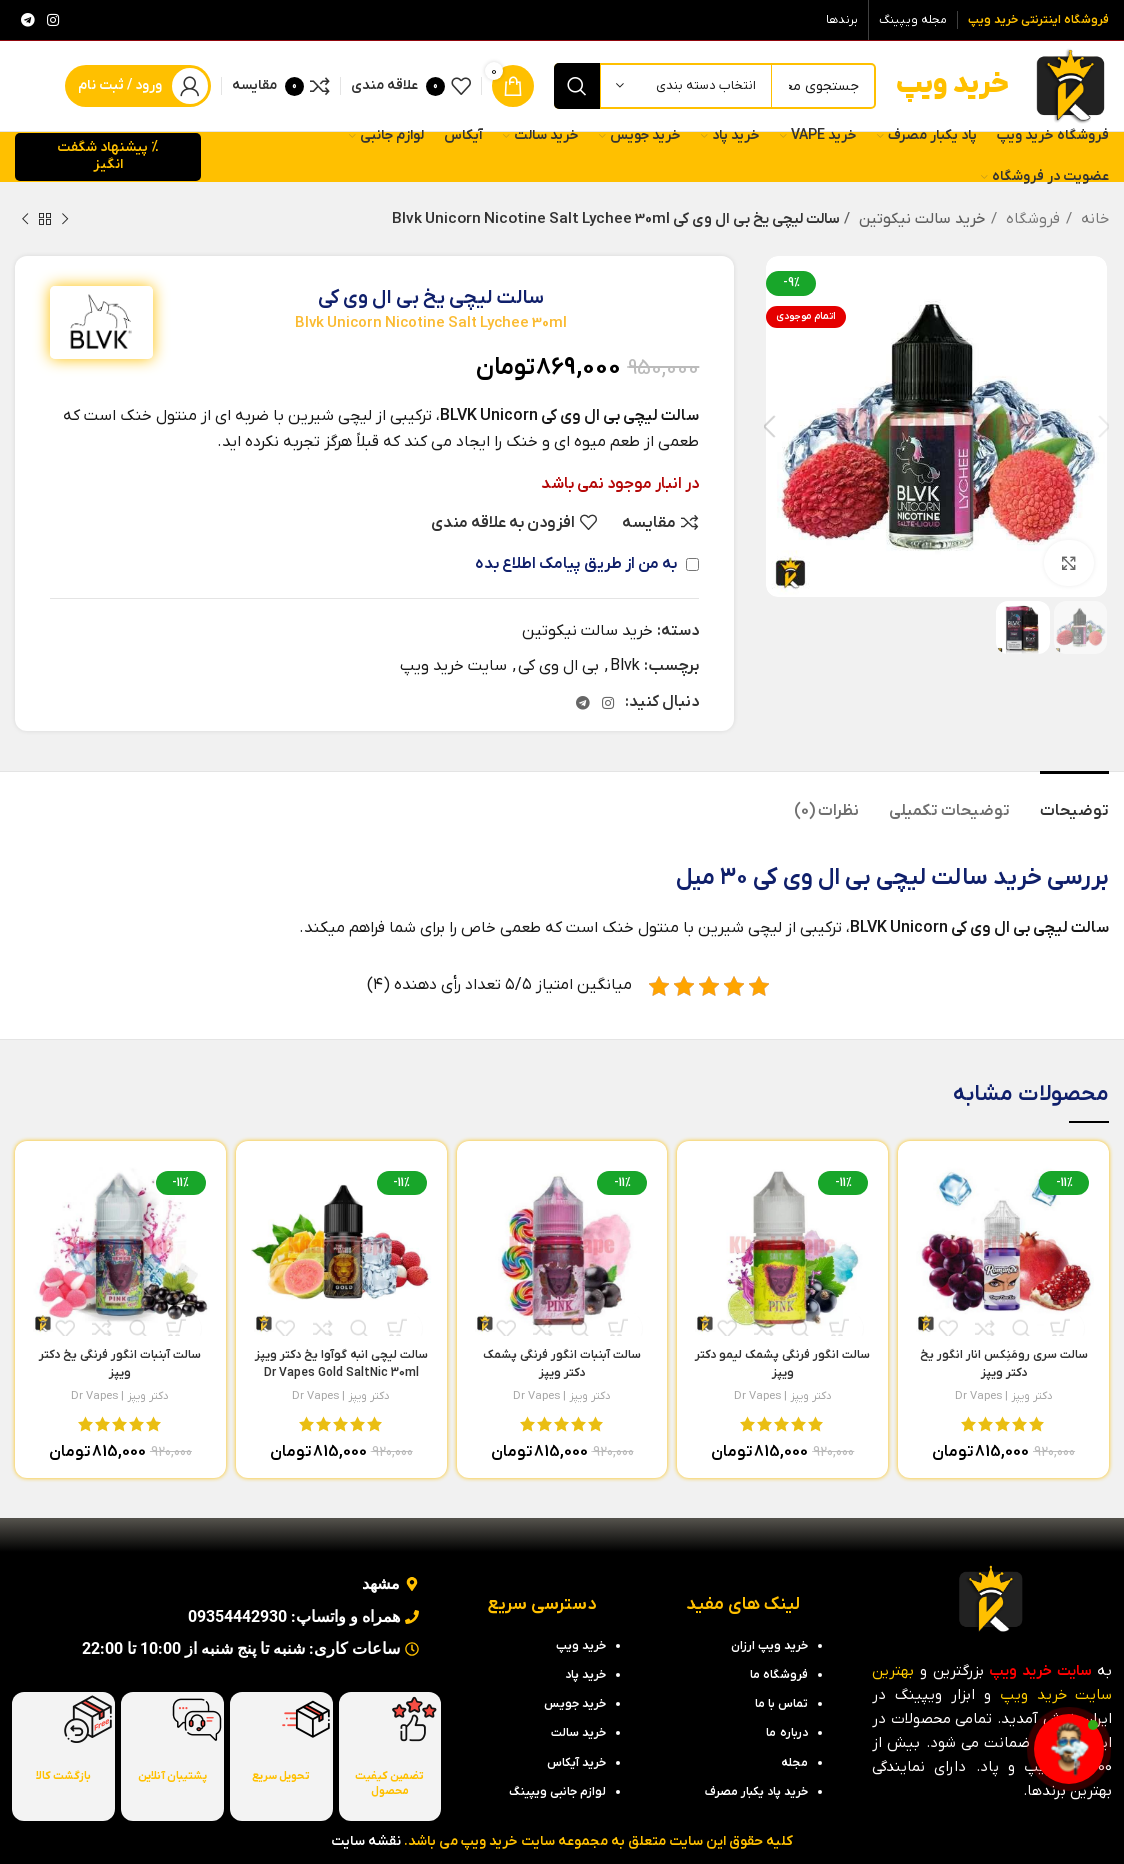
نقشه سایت (366, 1841)
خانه (1093, 219)
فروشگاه (1031, 219)
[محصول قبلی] (65, 219)
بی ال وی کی (558, 666)
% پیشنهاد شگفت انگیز (108, 156)
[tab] (1074, 801)
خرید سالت (986, 878)
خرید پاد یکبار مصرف (756, 1792)
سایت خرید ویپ (453, 666)
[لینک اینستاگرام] (53, 20)
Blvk (625, 666)
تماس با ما (781, 1704)
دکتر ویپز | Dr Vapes (1004, 1396)
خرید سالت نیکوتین (919, 219)
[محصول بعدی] (25, 219)
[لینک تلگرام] (28, 20)
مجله (794, 1763)
